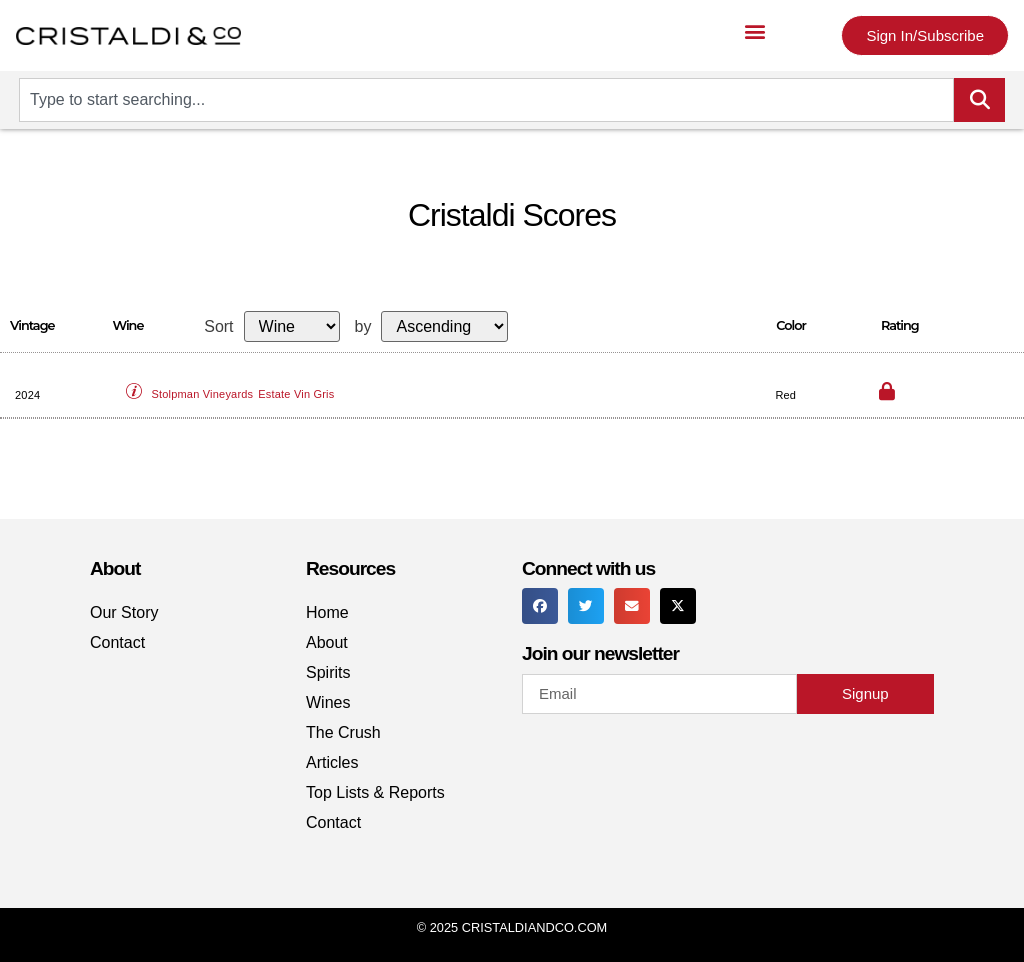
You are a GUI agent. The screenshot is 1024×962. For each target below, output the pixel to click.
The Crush (343, 732)
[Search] (979, 100)
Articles (332, 762)
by (363, 327)
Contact (117, 642)
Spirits (328, 672)
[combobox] (486, 100)
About (327, 642)
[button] (755, 30)
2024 (27, 395)
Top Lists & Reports (375, 792)
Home (327, 612)
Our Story (124, 612)
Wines (328, 702)
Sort (218, 327)
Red (785, 395)
